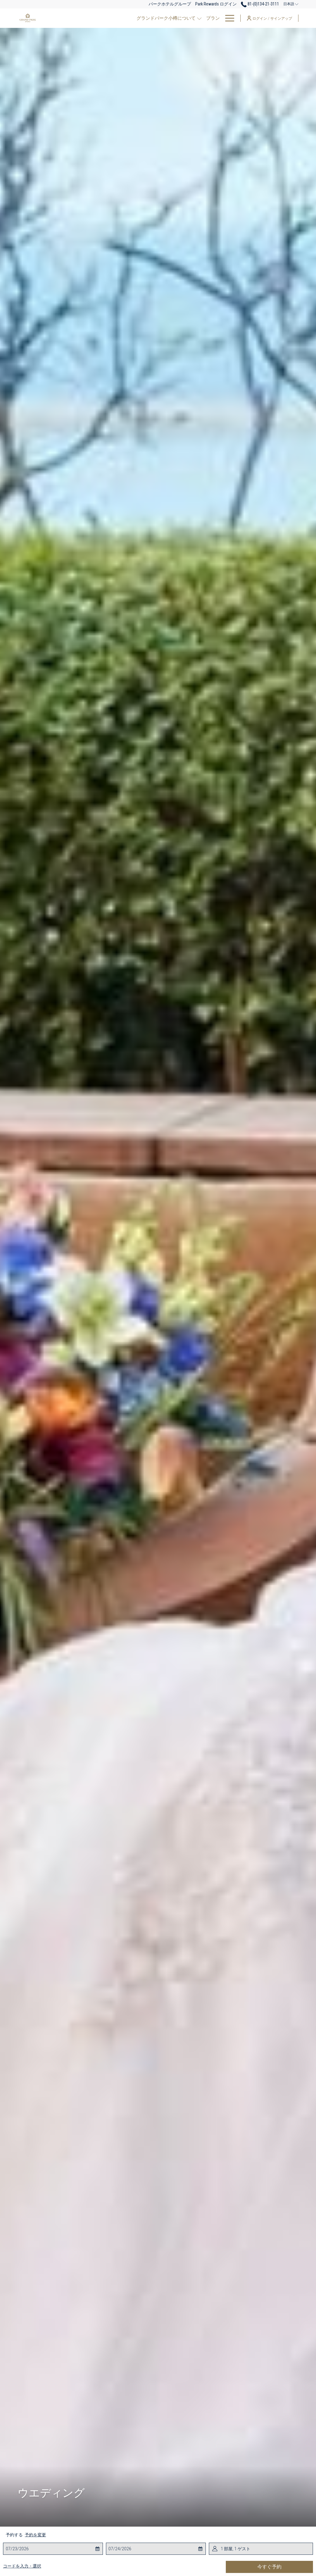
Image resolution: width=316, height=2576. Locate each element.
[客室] (180, 18)
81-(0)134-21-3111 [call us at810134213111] (260, 4)
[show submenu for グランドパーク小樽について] (152, 18)
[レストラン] (201, 18)
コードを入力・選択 (22, 2566)
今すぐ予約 (269, 2567)
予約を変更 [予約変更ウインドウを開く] (35, 2534)
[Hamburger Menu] (227, 18)
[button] (30, 2549)
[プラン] (164, 18)
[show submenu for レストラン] (218, 18)
